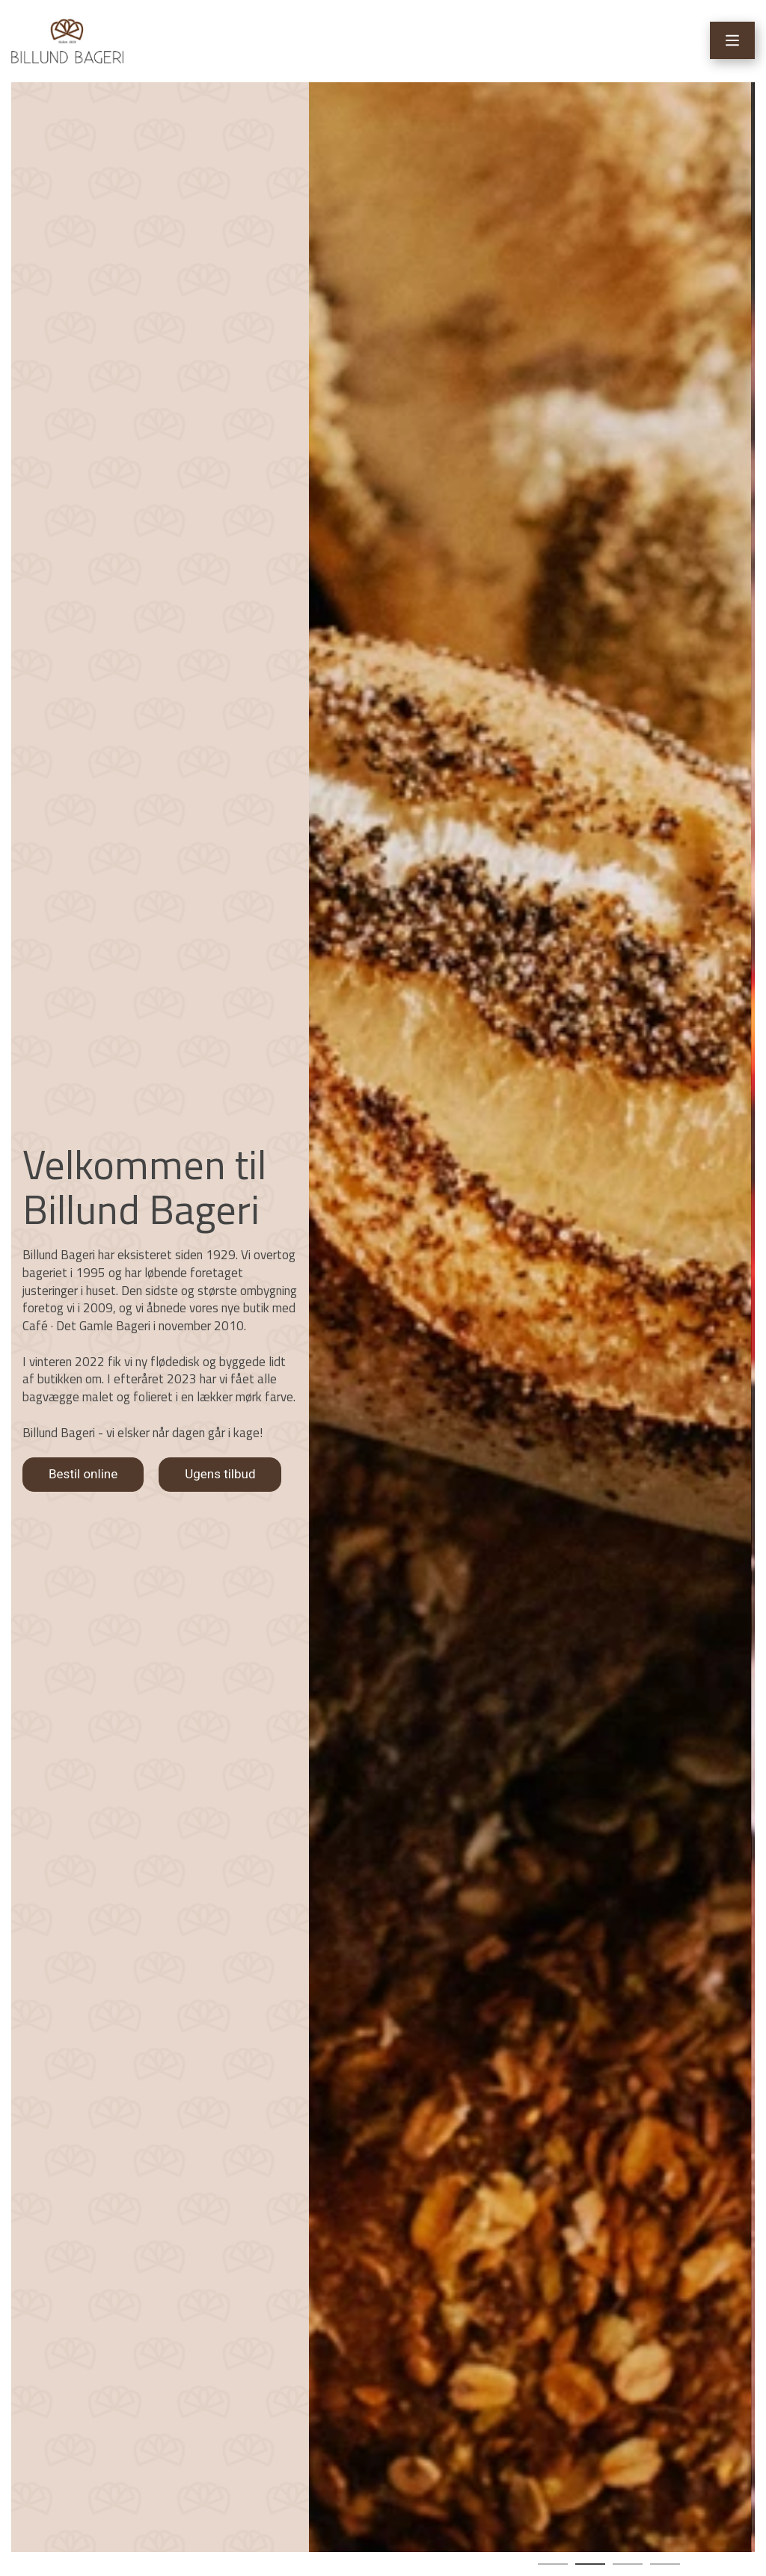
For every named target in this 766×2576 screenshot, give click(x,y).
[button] (553, 2564)
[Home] (67, 41)
